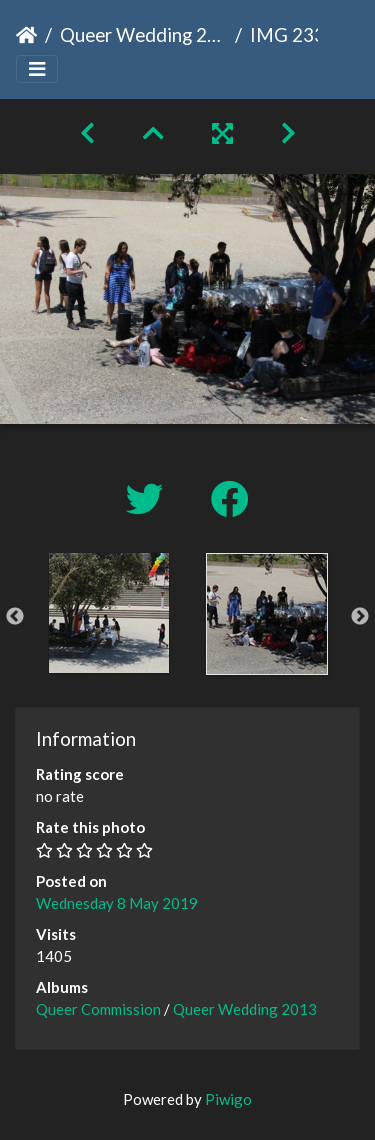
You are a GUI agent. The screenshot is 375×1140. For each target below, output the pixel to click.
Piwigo (228, 1099)
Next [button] (360, 617)
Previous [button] (15, 617)
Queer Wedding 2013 (143, 34)
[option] (109, 613)
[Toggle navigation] (37, 69)
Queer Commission (98, 1009)
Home (26, 35)
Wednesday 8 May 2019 (117, 903)
